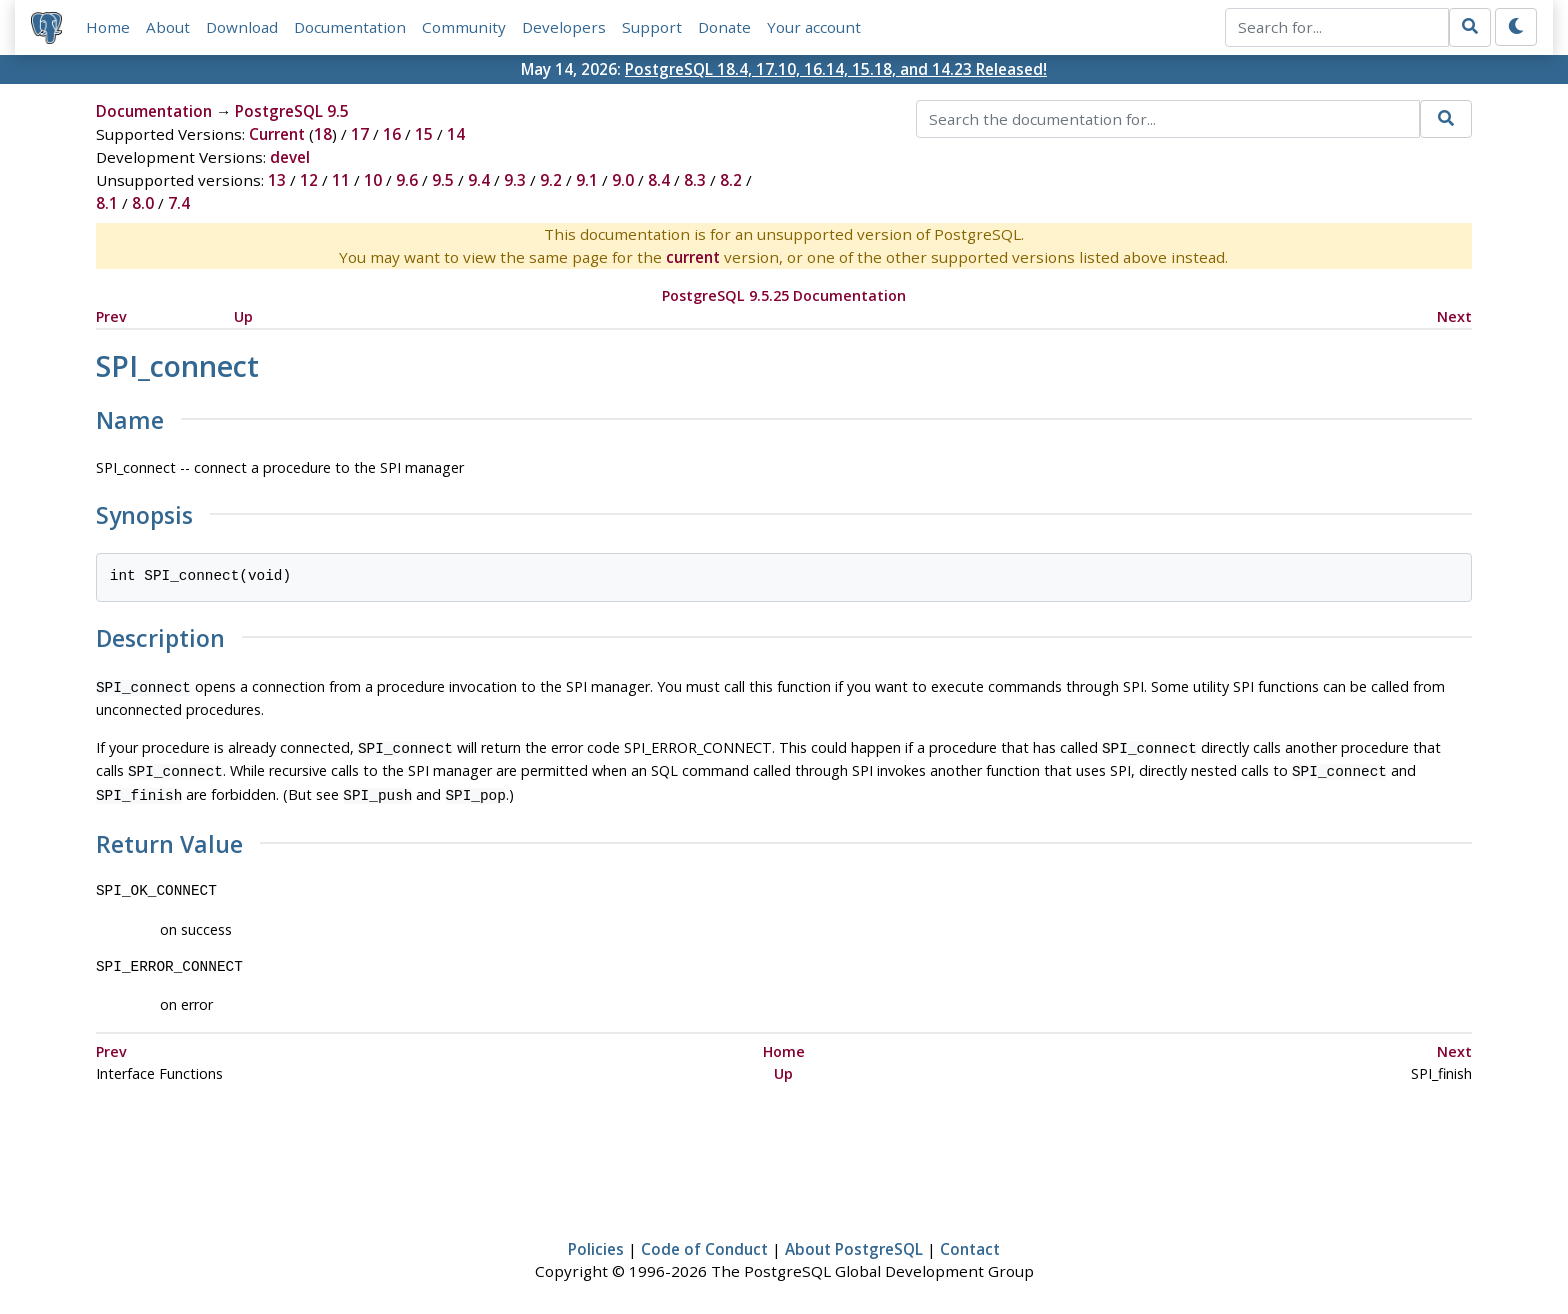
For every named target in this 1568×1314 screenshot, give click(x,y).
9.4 (479, 180)
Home (108, 27)
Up (243, 316)
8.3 (695, 180)
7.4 (179, 203)
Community (464, 27)
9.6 (407, 180)
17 (360, 134)
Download (242, 27)
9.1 (587, 180)
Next (1454, 316)
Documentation (350, 27)
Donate (724, 27)
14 (456, 134)
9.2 (551, 180)
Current (277, 134)
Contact (970, 1241)
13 (277, 180)
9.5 (443, 180)
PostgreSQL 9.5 (292, 111)
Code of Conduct (704, 1241)
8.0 (143, 203)
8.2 (731, 180)
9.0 (623, 180)
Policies (596, 1241)
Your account (814, 27)
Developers (564, 27)
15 (424, 134)
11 (341, 180)
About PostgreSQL (854, 1241)
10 (373, 180)
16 (392, 134)
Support (652, 27)
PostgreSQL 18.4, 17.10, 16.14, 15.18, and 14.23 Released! (836, 69)
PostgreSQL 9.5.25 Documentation (784, 295)
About (168, 27)
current (693, 257)
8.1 (107, 203)
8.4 (659, 180)
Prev (111, 316)
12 (309, 180)
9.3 (515, 180)
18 (323, 134)
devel (290, 157)
